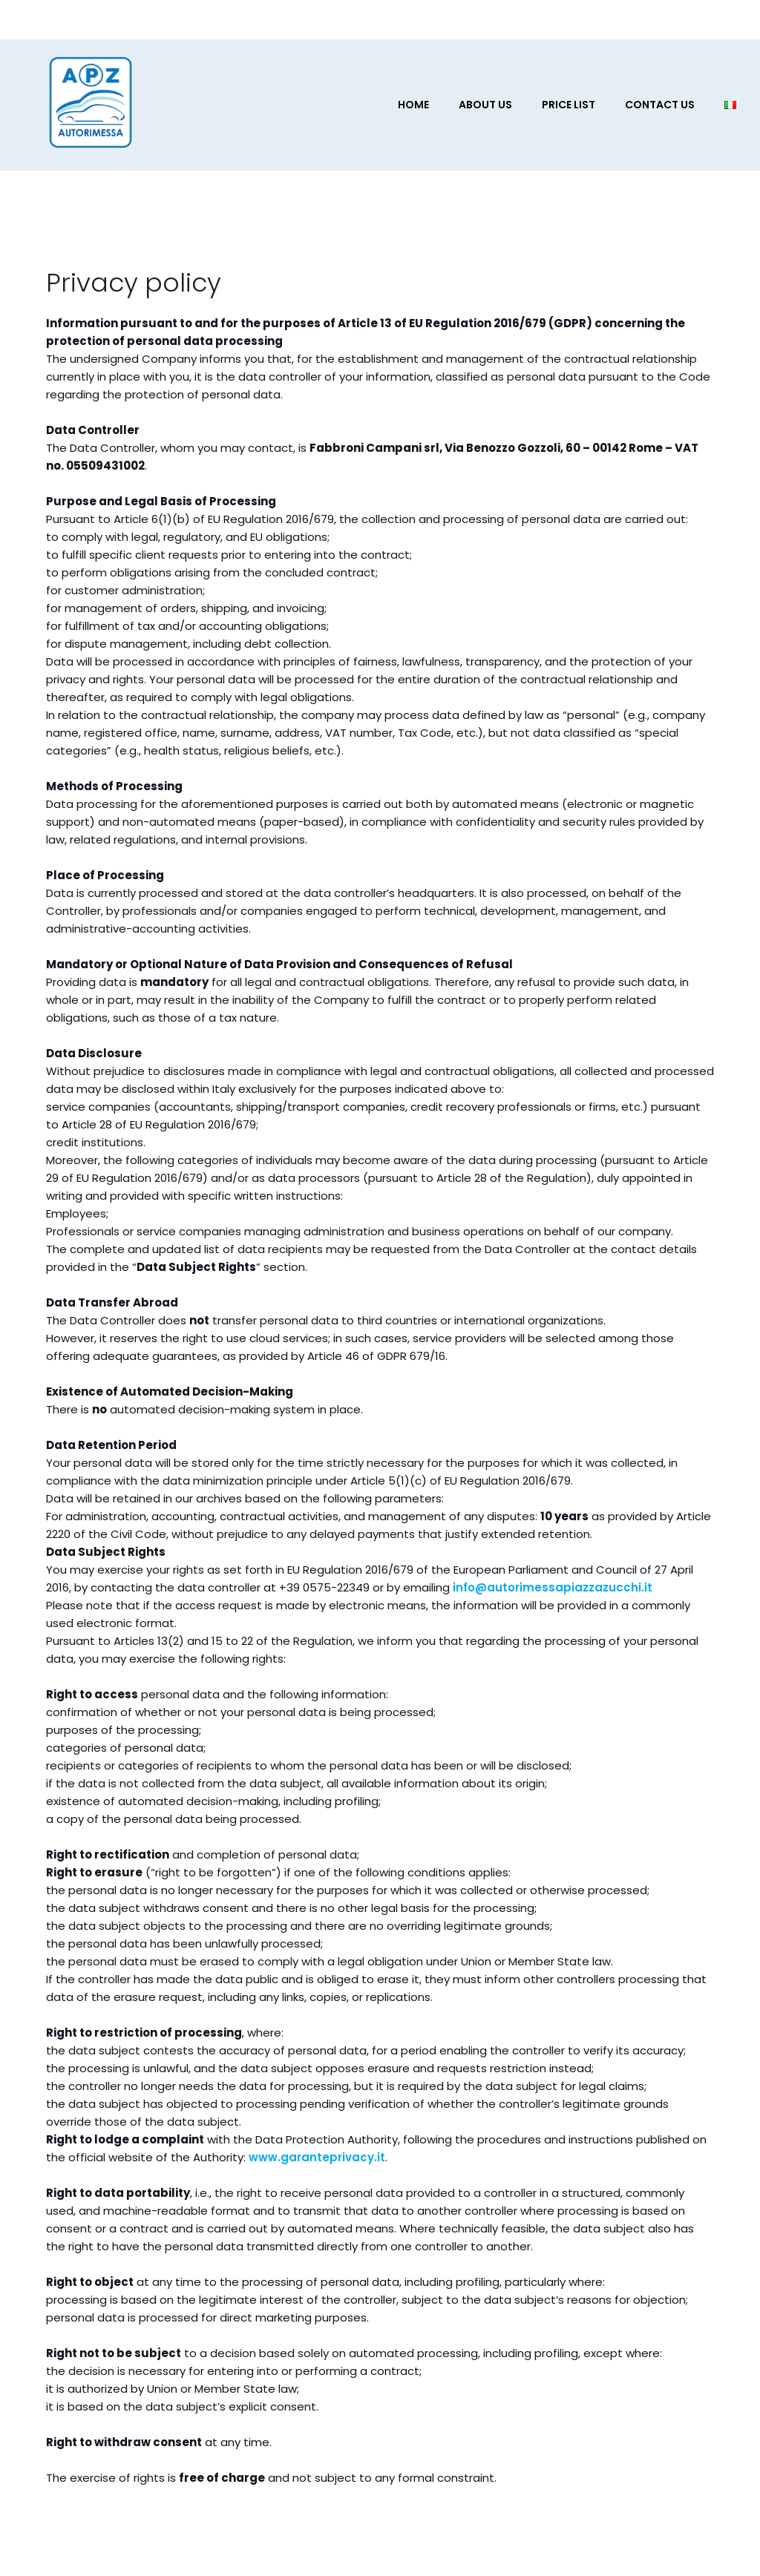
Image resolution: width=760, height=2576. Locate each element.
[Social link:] (649, 19)
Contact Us (660, 105)
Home (413, 105)
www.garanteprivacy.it (317, 2157)
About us (485, 105)
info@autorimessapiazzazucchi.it (552, 1587)
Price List (568, 105)
